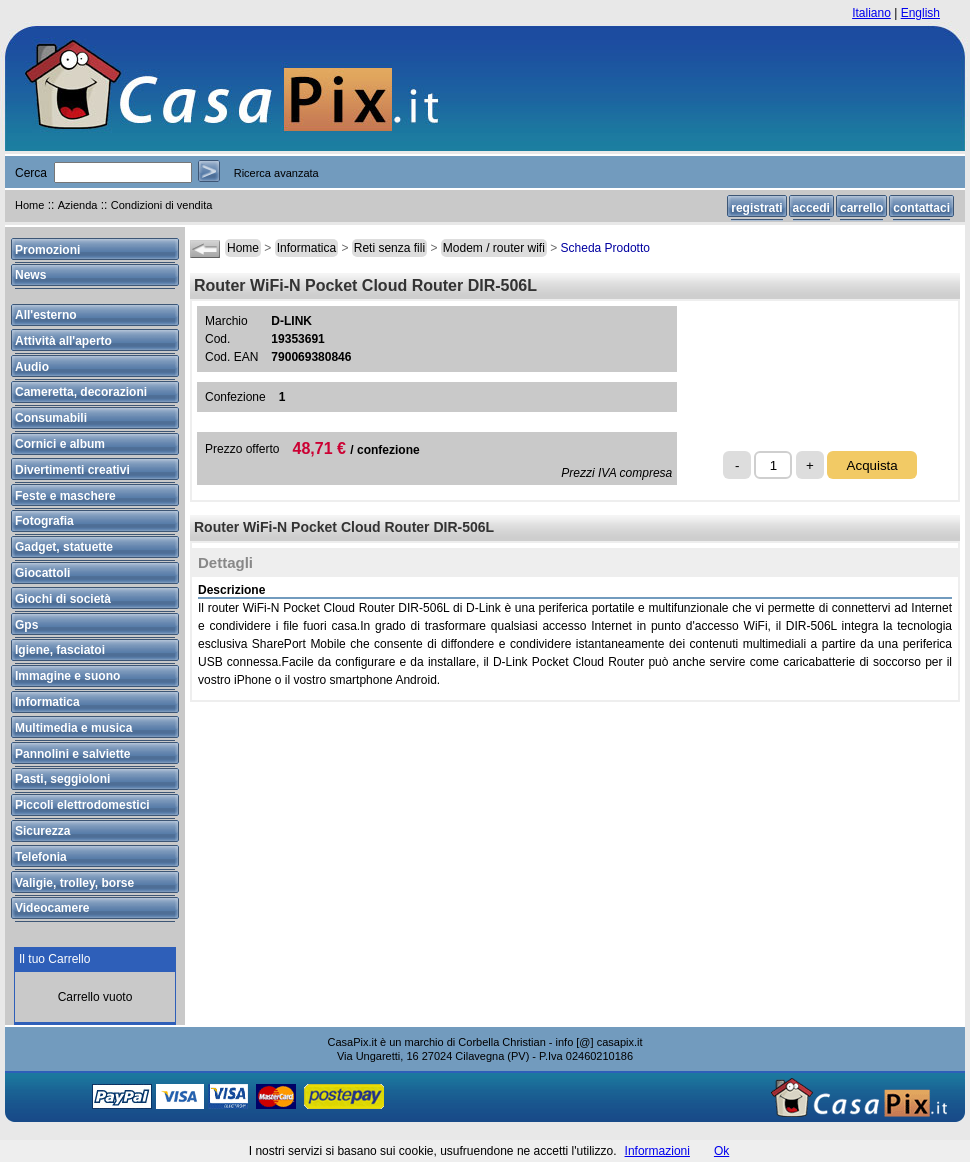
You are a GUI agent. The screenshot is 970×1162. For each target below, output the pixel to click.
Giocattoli (42, 573)
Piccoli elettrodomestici (82, 805)
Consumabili (51, 418)
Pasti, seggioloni (62, 779)
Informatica (306, 248)
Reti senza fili (389, 248)
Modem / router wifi (494, 248)
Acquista (872, 465)
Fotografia (44, 521)
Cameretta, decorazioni (81, 392)
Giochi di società (63, 599)
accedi (811, 208)
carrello (861, 208)
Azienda (78, 205)
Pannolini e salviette (72, 754)
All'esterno (46, 315)
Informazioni (657, 1151)
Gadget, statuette (64, 547)
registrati (756, 208)
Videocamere (52, 908)
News (30, 275)
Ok (721, 1151)
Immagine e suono (67, 676)
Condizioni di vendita (162, 205)
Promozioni (47, 250)
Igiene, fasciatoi (60, 650)
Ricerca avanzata (276, 173)
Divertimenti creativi (72, 470)
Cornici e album (60, 444)
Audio (32, 367)
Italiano (871, 13)
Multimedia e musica (73, 728)
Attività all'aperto (63, 341)
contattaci (921, 208)
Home (29, 205)
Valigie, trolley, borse (74, 883)
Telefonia (41, 857)
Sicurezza (42, 831)
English (920, 13)
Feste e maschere (65, 496)
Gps (26, 625)
